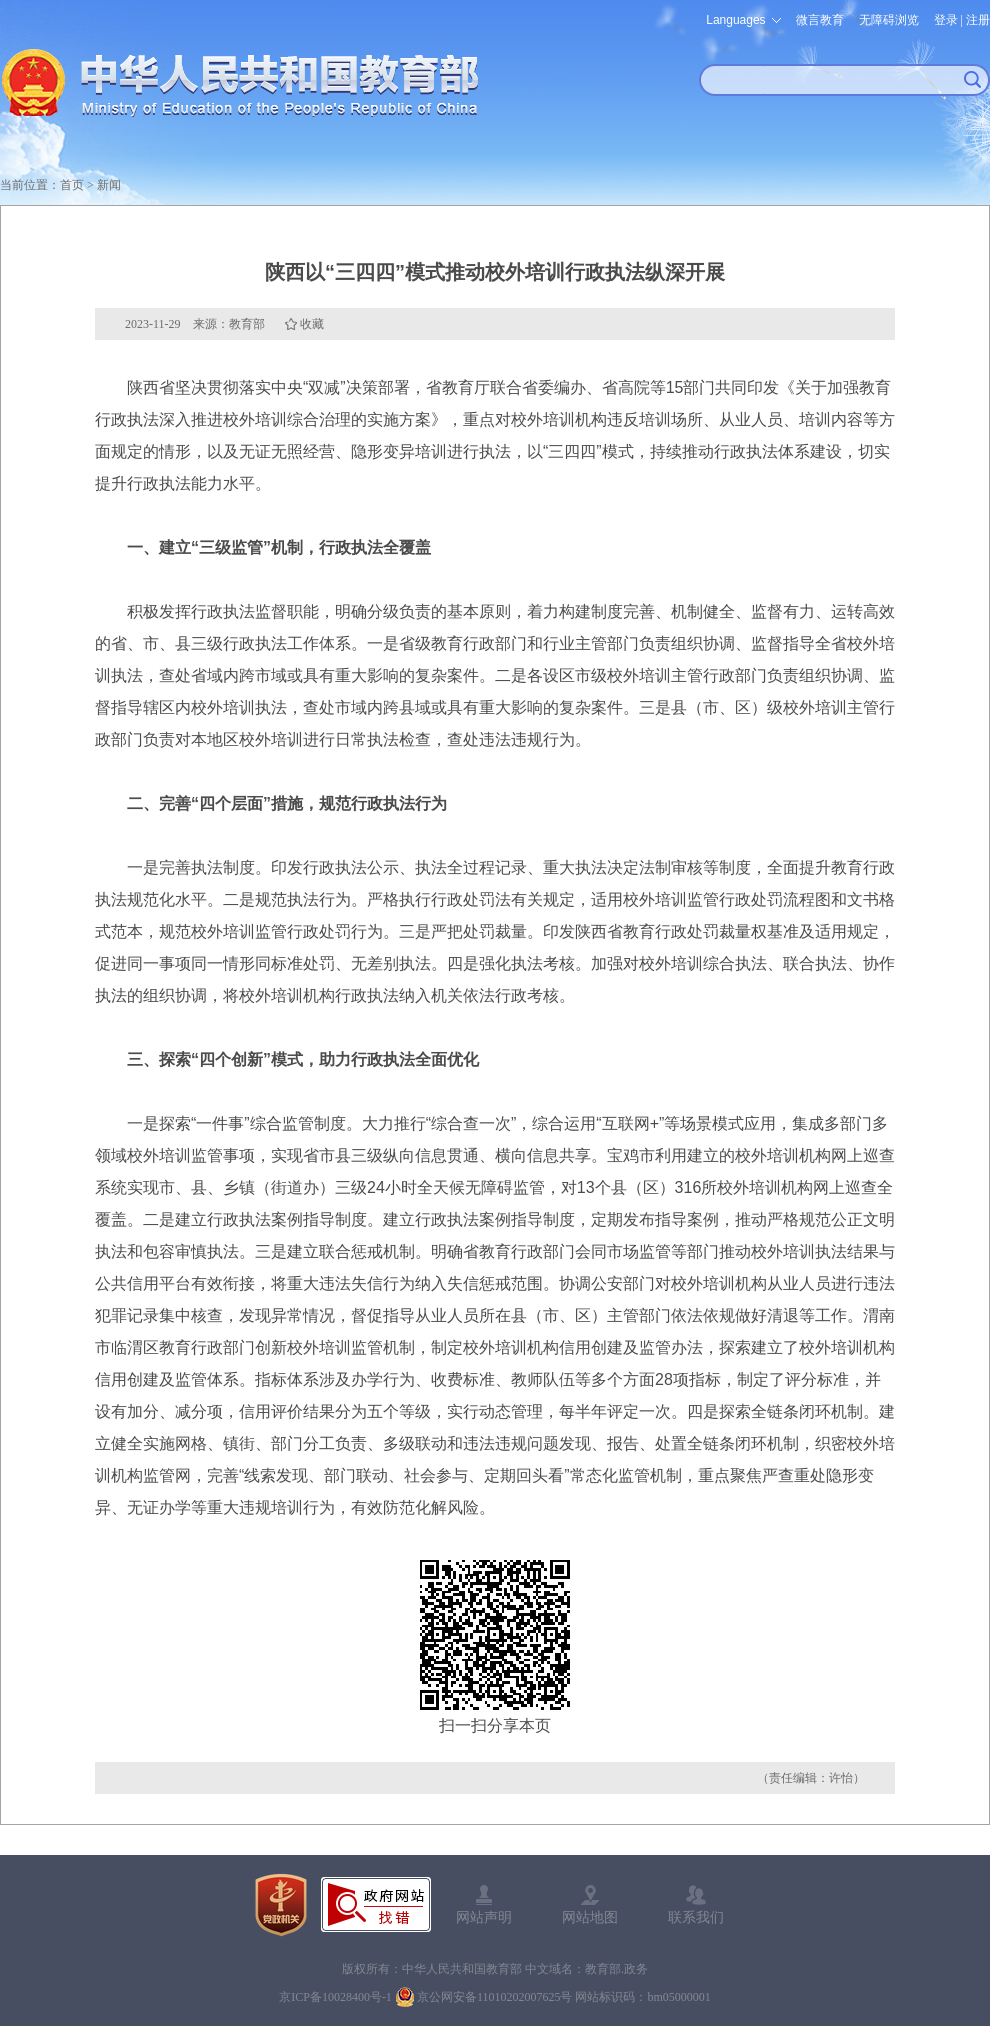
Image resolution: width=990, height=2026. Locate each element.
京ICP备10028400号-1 (335, 1997)
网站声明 (484, 1917)
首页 (72, 185)
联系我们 (696, 1917)
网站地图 (590, 1917)
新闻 (109, 185)
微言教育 (820, 20)
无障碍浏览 (889, 20)
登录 (946, 20)
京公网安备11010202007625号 (495, 1997)
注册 (978, 20)
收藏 (312, 324)
